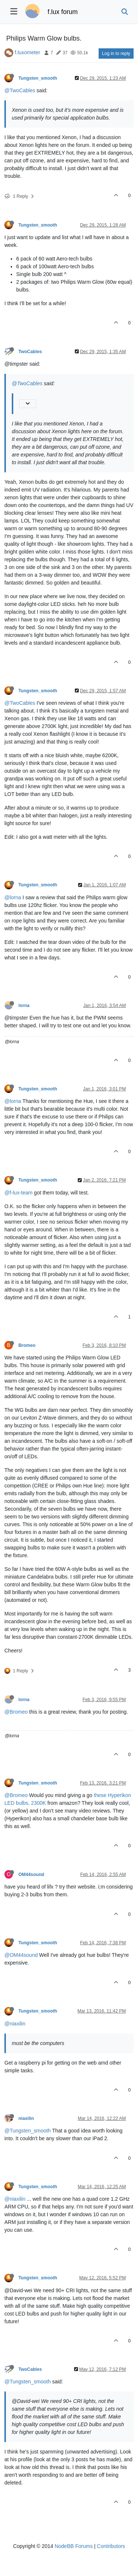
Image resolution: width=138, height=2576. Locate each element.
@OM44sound (21, 1955)
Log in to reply (116, 53)
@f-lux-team (18, 1193)
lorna (23, 1005)
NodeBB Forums (73, 2546)
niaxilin (26, 2118)
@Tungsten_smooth (27, 2131)
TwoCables (30, 351)
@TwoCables (19, 90)
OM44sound (31, 1874)
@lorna (12, 897)
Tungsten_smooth (37, 78)
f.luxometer (27, 52)
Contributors (111, 2546)
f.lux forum (62, 11)
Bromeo (26, 1345)
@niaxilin (14, 2024)
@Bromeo (16, 1712)
